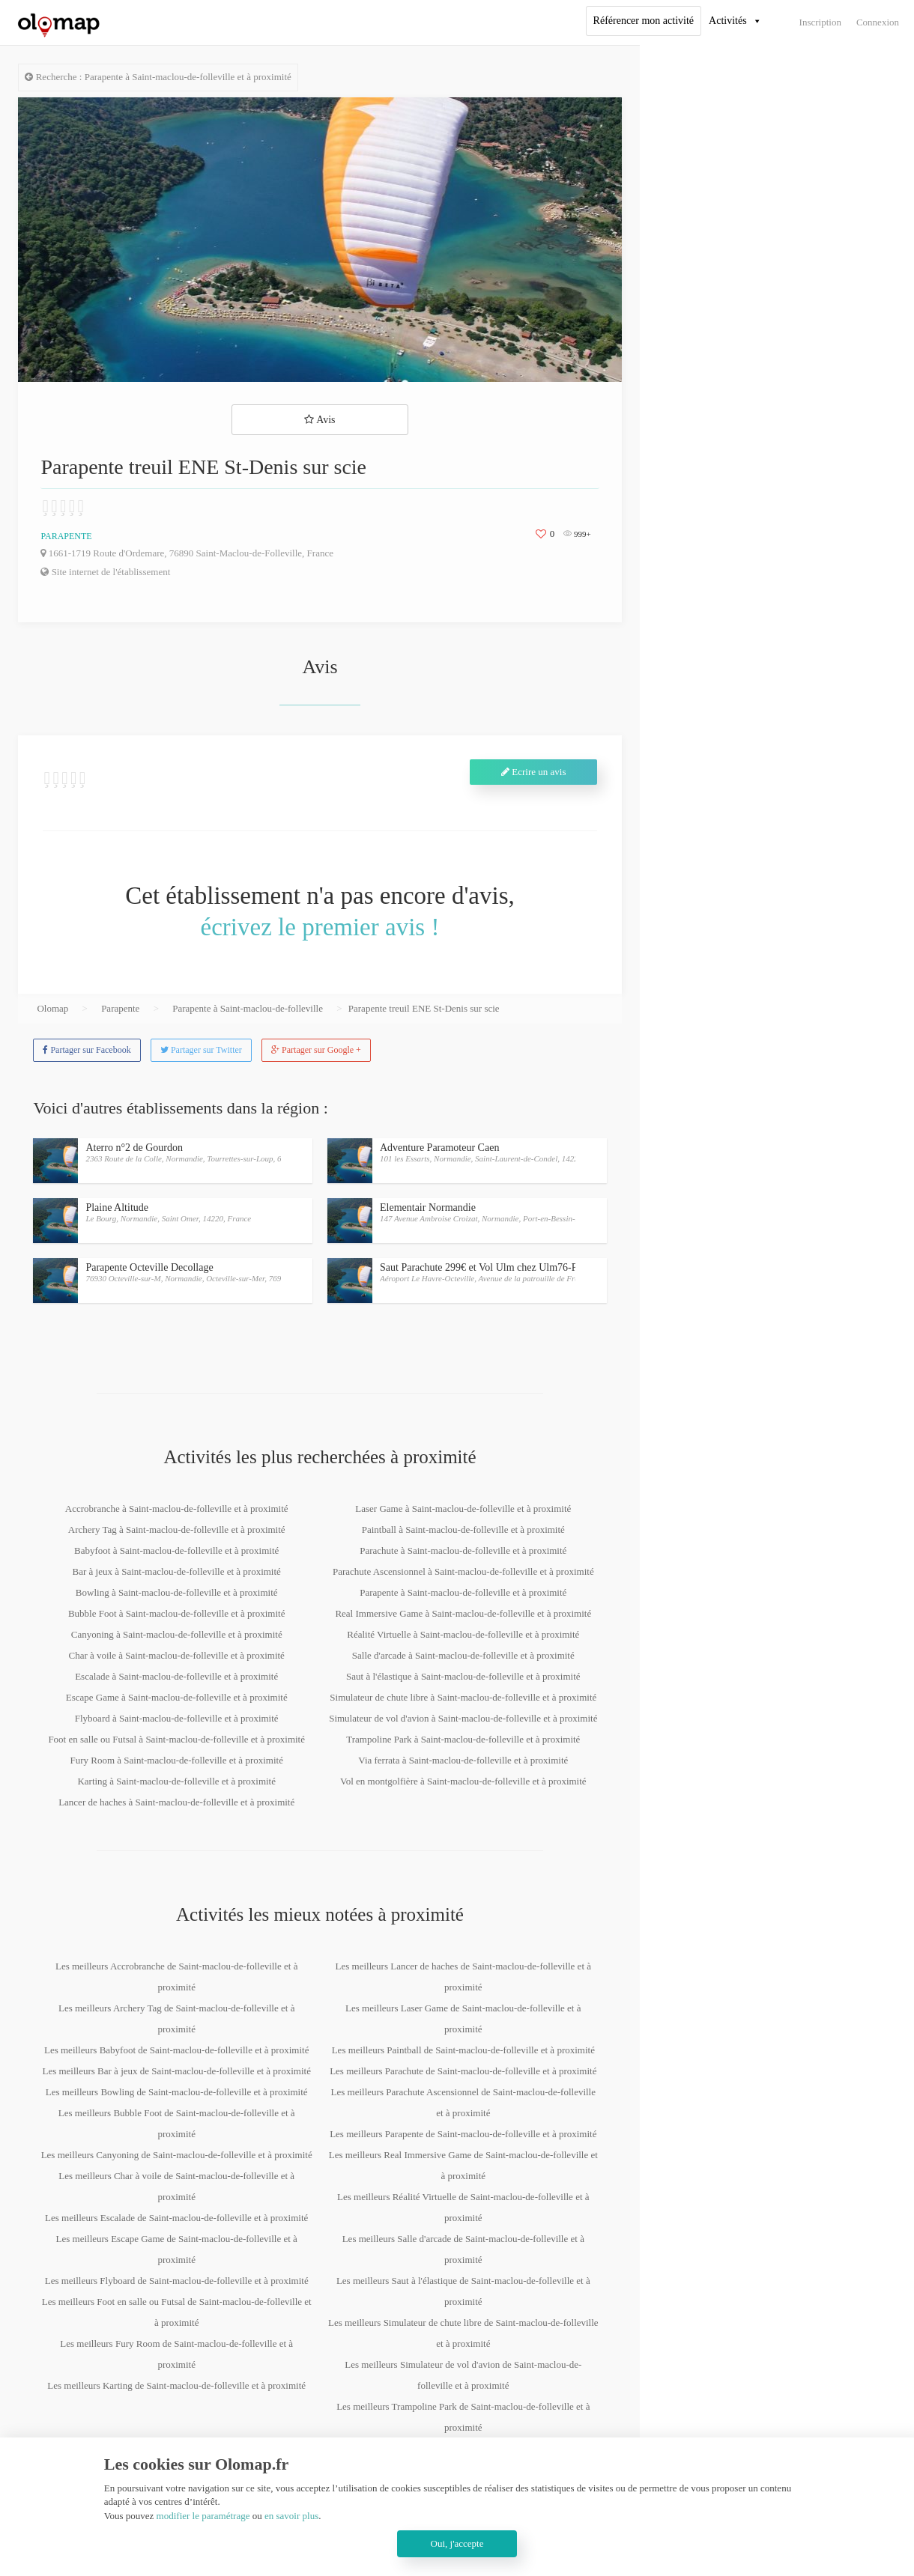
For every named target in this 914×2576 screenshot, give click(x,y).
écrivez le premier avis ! (320, 927)
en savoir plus (291, 2515)
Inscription (820, 22)
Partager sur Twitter (201, 1050)
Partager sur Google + (316, 1050)
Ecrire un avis (533, 771)
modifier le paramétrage (203, 2515)
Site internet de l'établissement (105, 571)
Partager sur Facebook (86, 1050)
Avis (319, 419)
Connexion (877, 22)
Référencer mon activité (643, 20)
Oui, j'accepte (457, 2543)
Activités (728, 20)
